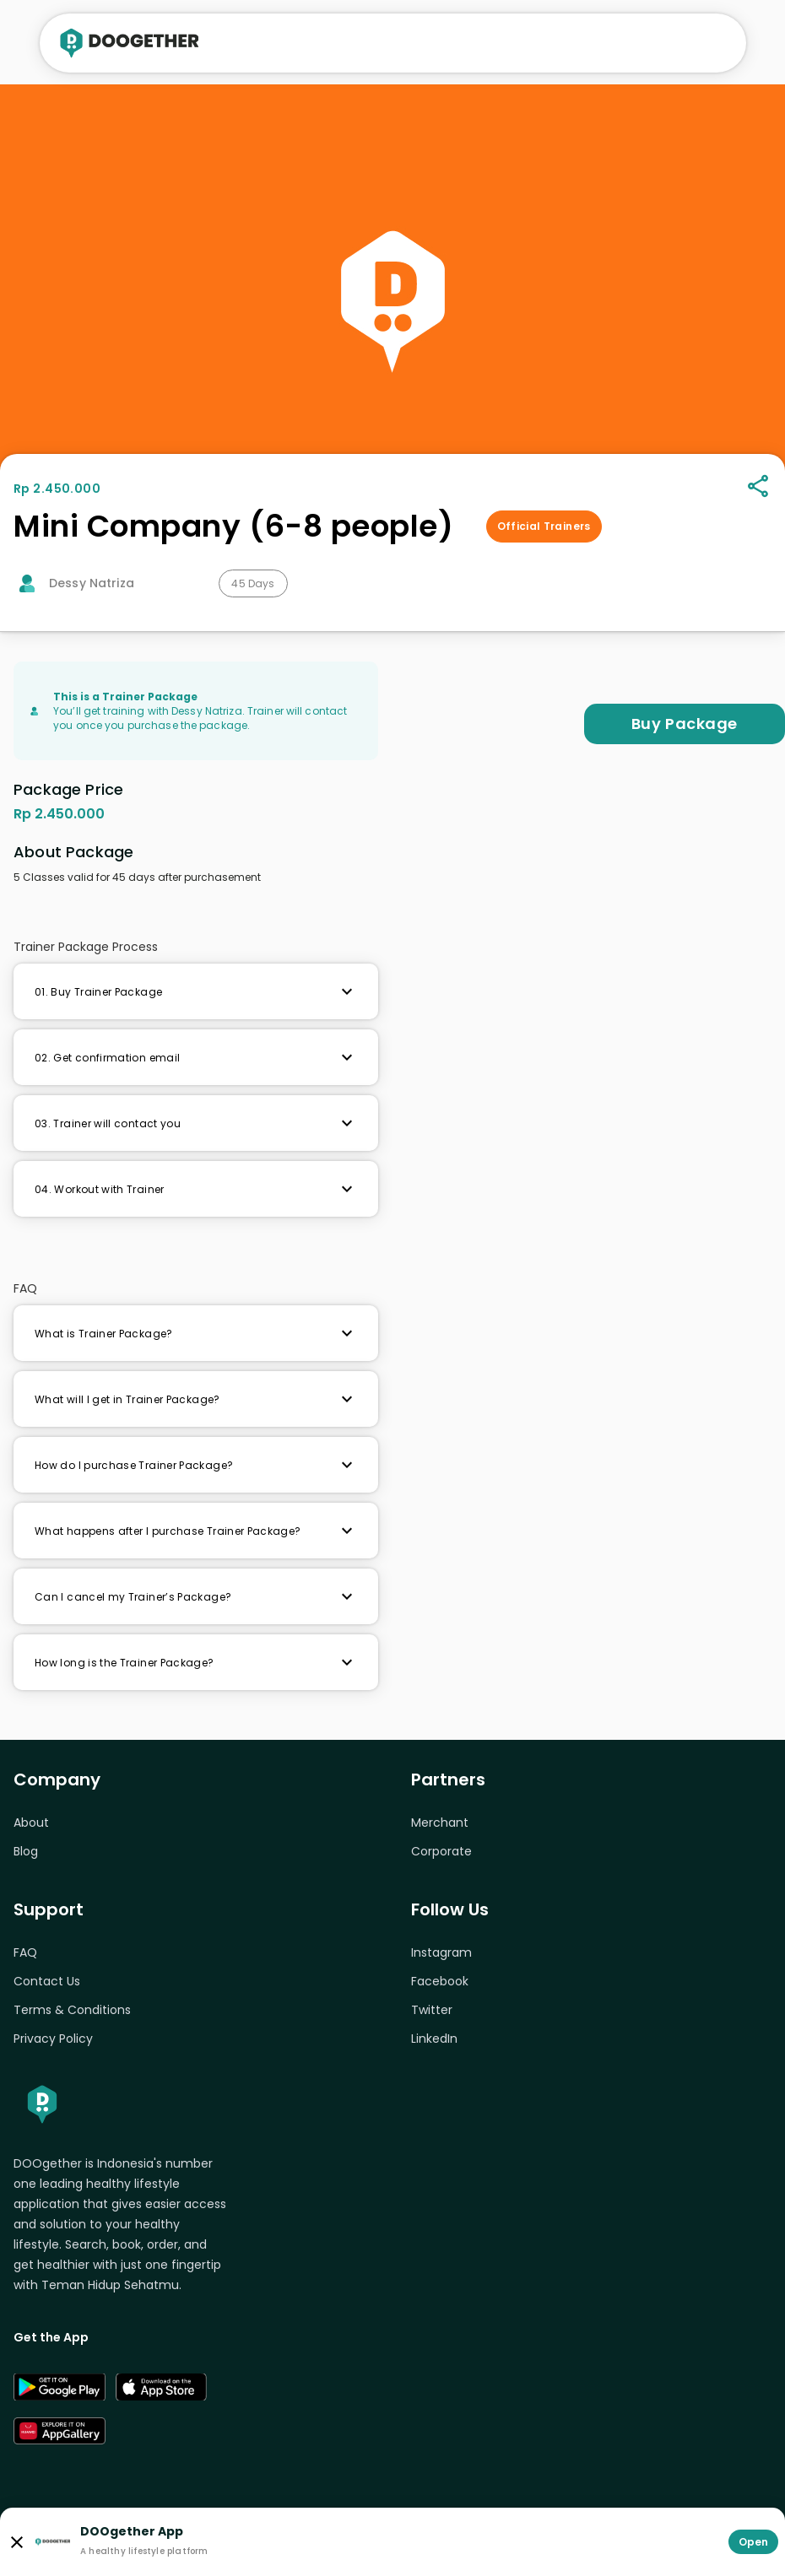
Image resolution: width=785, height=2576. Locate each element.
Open (753, 2542)
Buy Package (684, 723)
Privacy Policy (53, 2038)
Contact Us (47, 1981)
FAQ (25, 1952)
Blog (26, 1851)
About (31, 1822)
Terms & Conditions (72, 2009)
